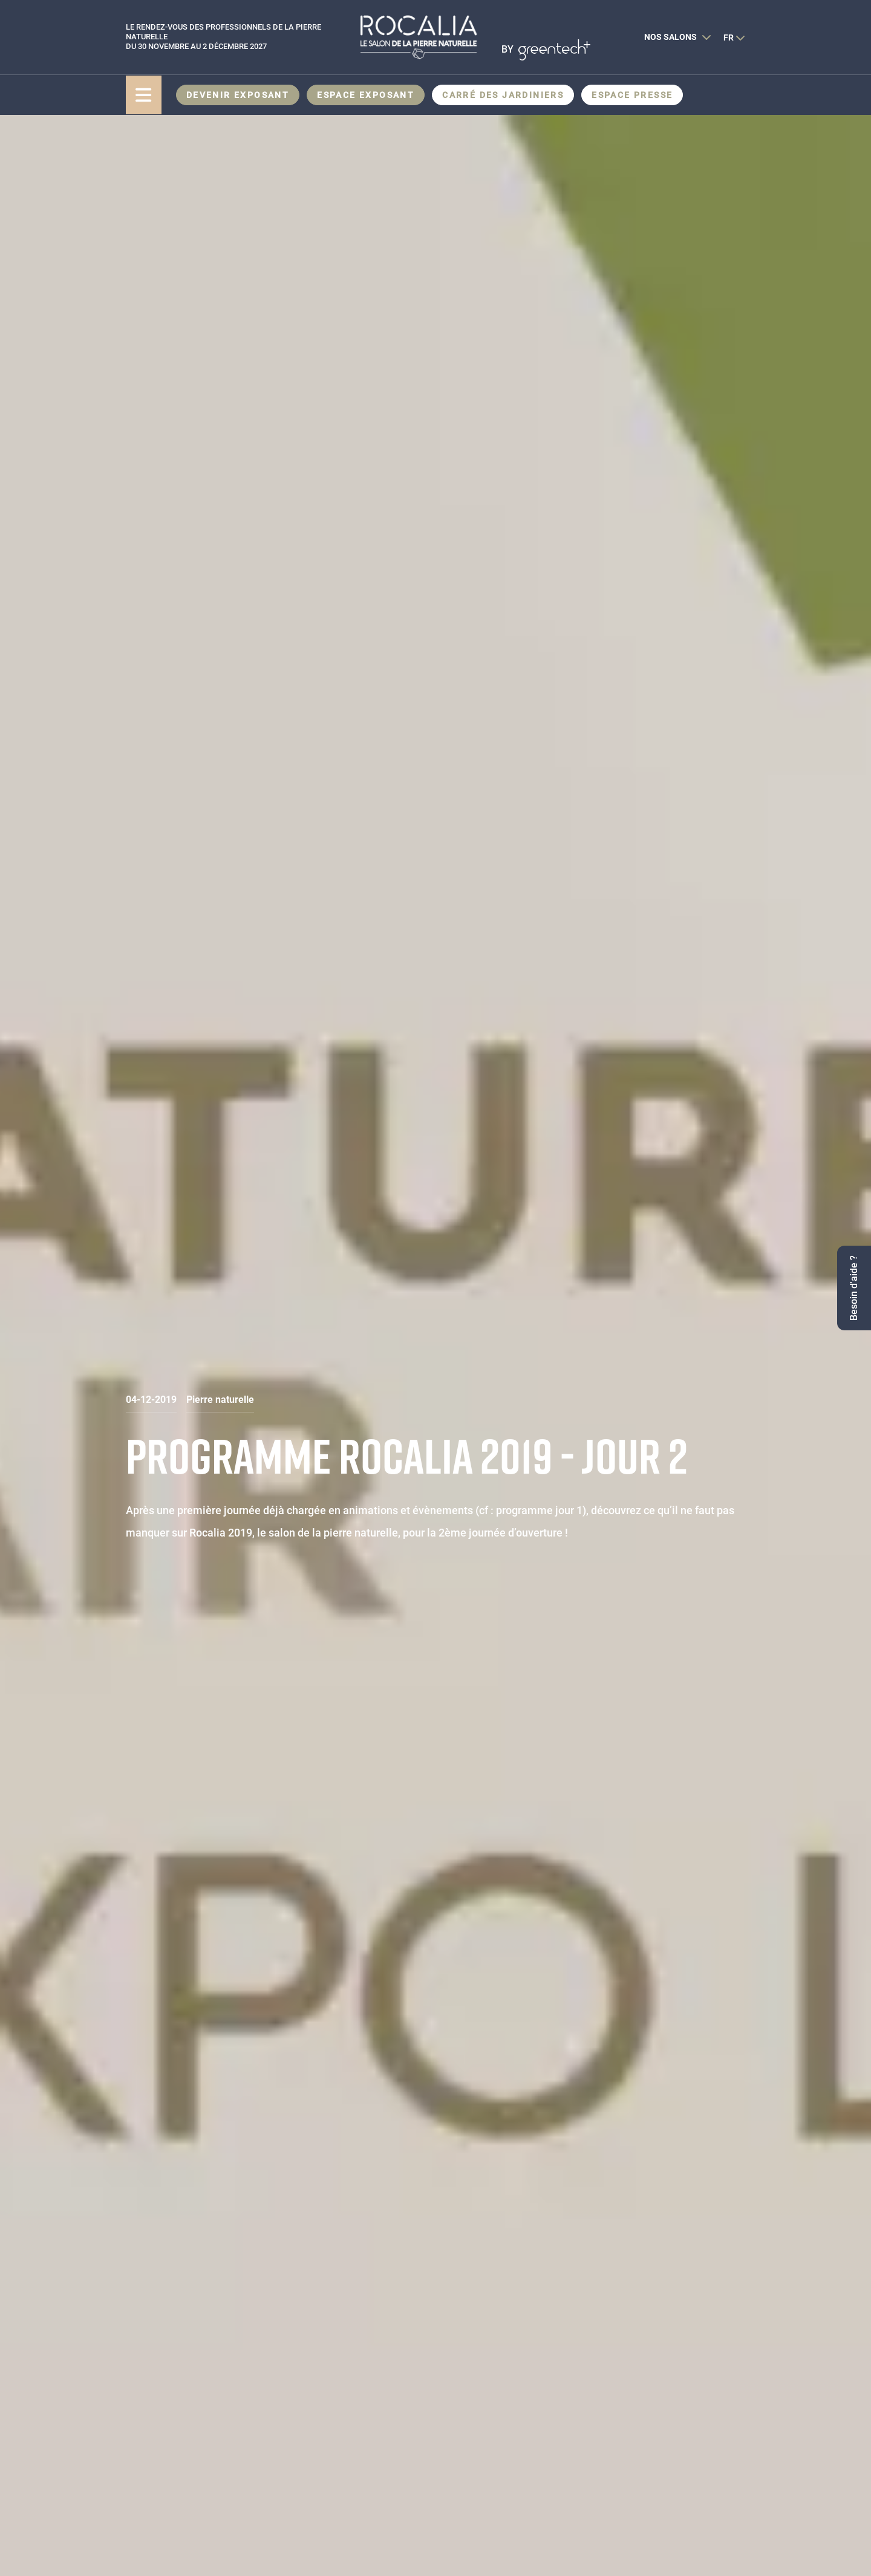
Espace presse (632, 95)
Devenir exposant (237, 95)
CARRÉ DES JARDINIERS (503, 95)
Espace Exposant (365, 95)
